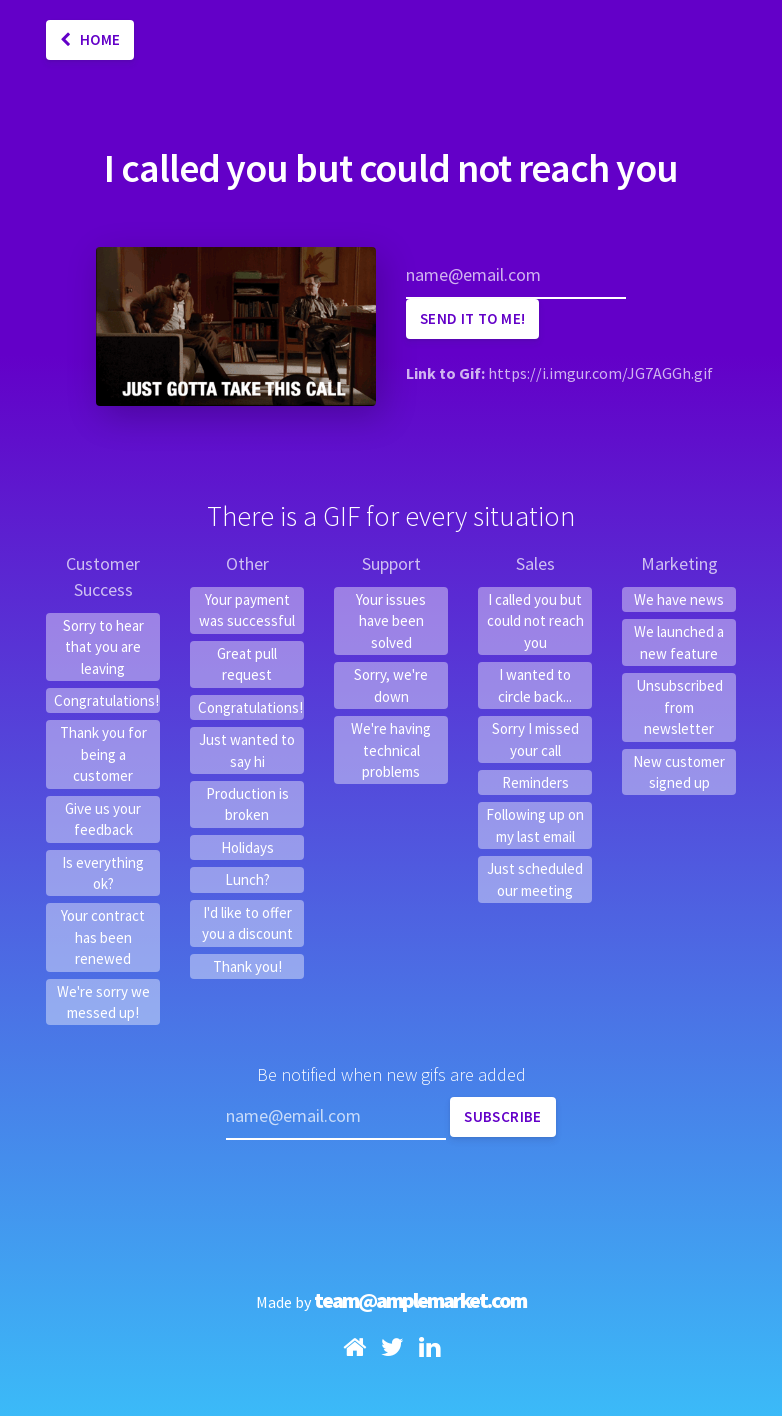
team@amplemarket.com (420, 1300)
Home (90, 39)
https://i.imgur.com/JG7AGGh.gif (600, 373)
